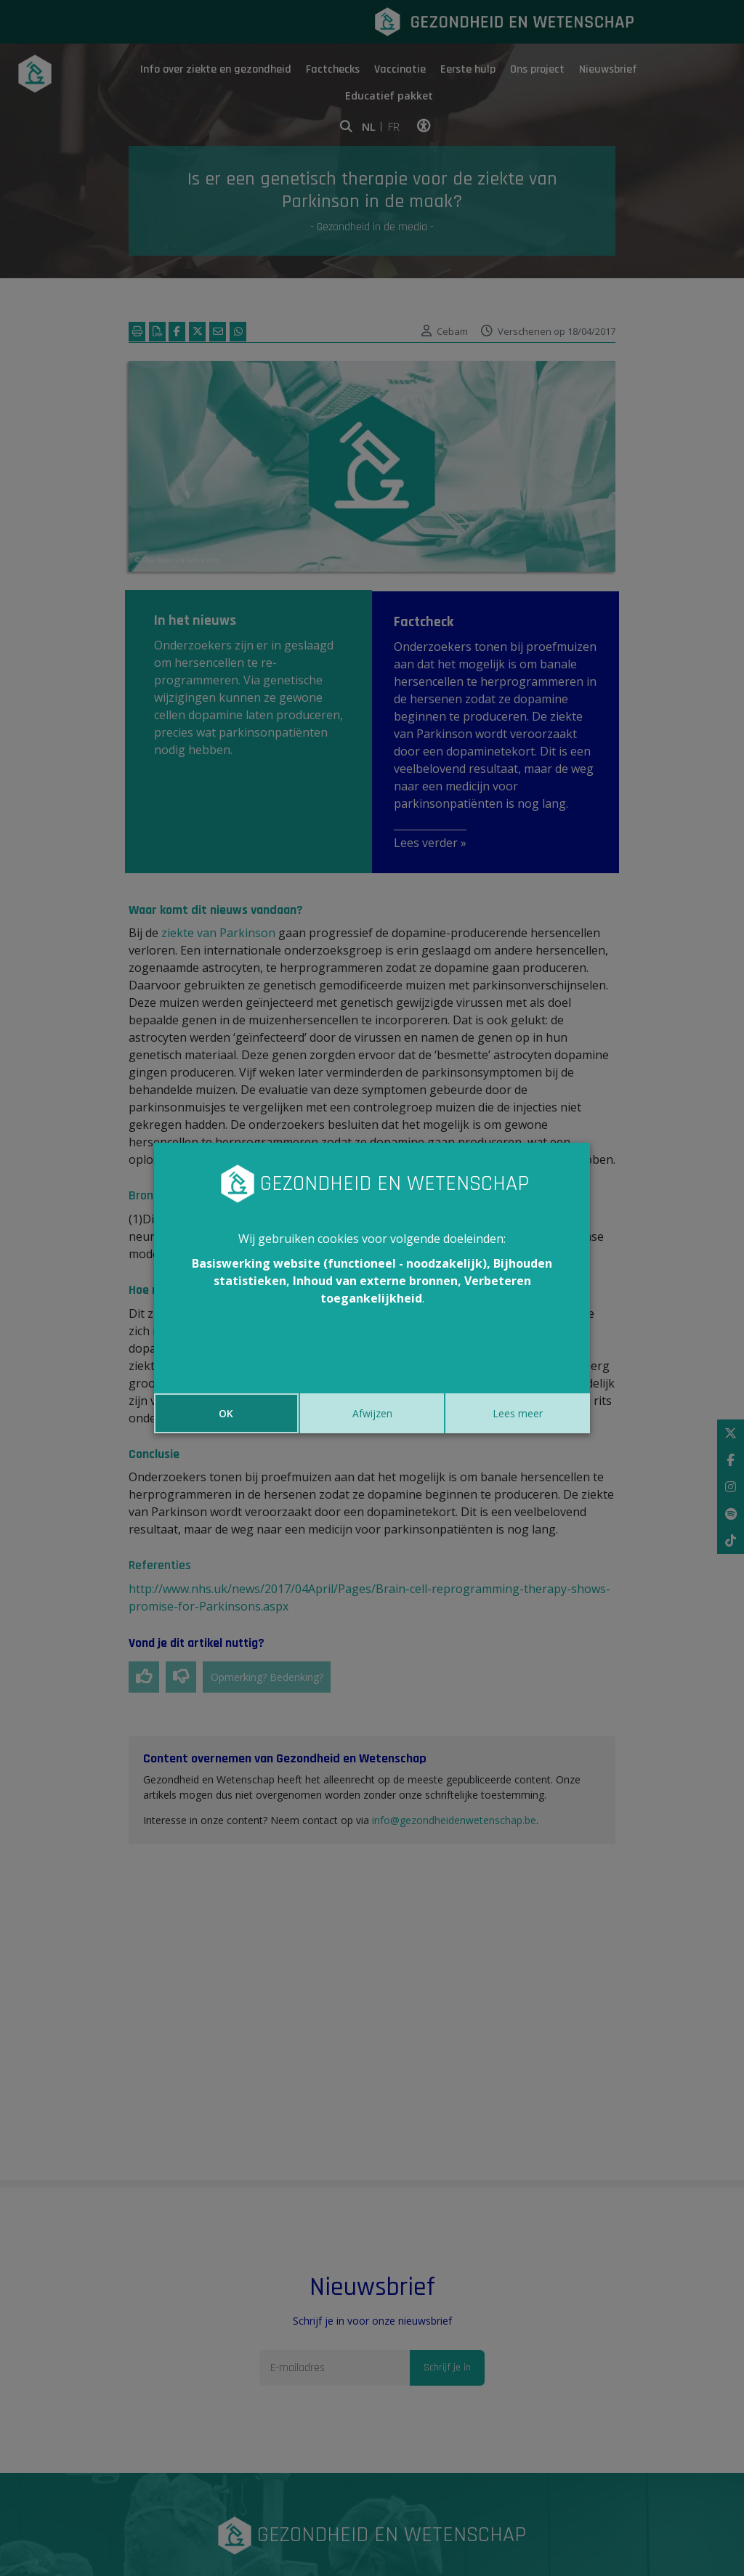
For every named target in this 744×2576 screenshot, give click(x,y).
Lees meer (518, 1413)
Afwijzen (372, 1413)
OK (226, 1413)
